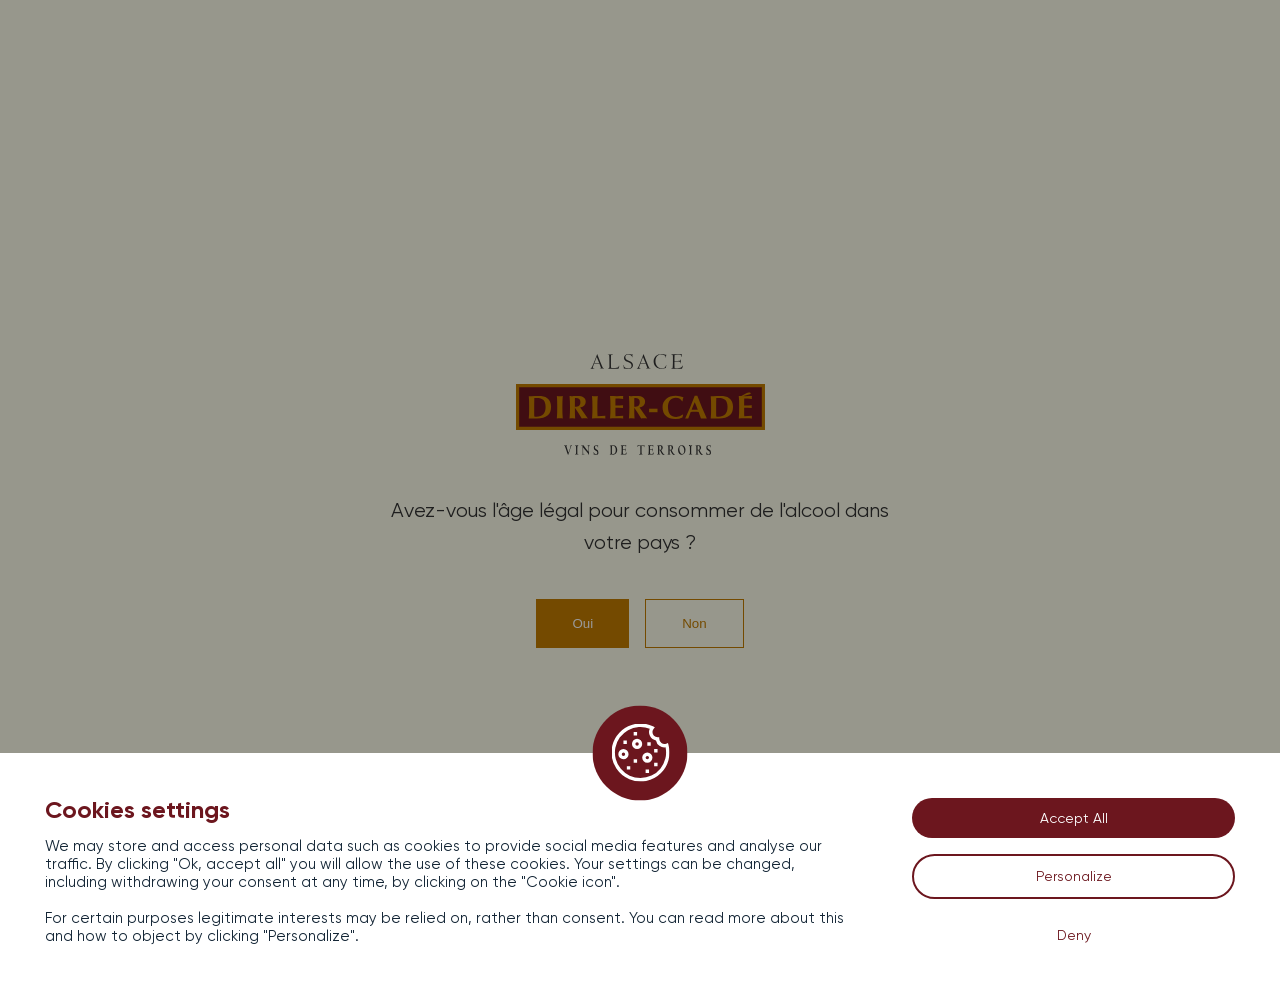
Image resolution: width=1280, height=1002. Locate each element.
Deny (1074, 935)
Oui (582, 623)
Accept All (1074, 818)
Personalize (1074, 876)
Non (694, 623)
